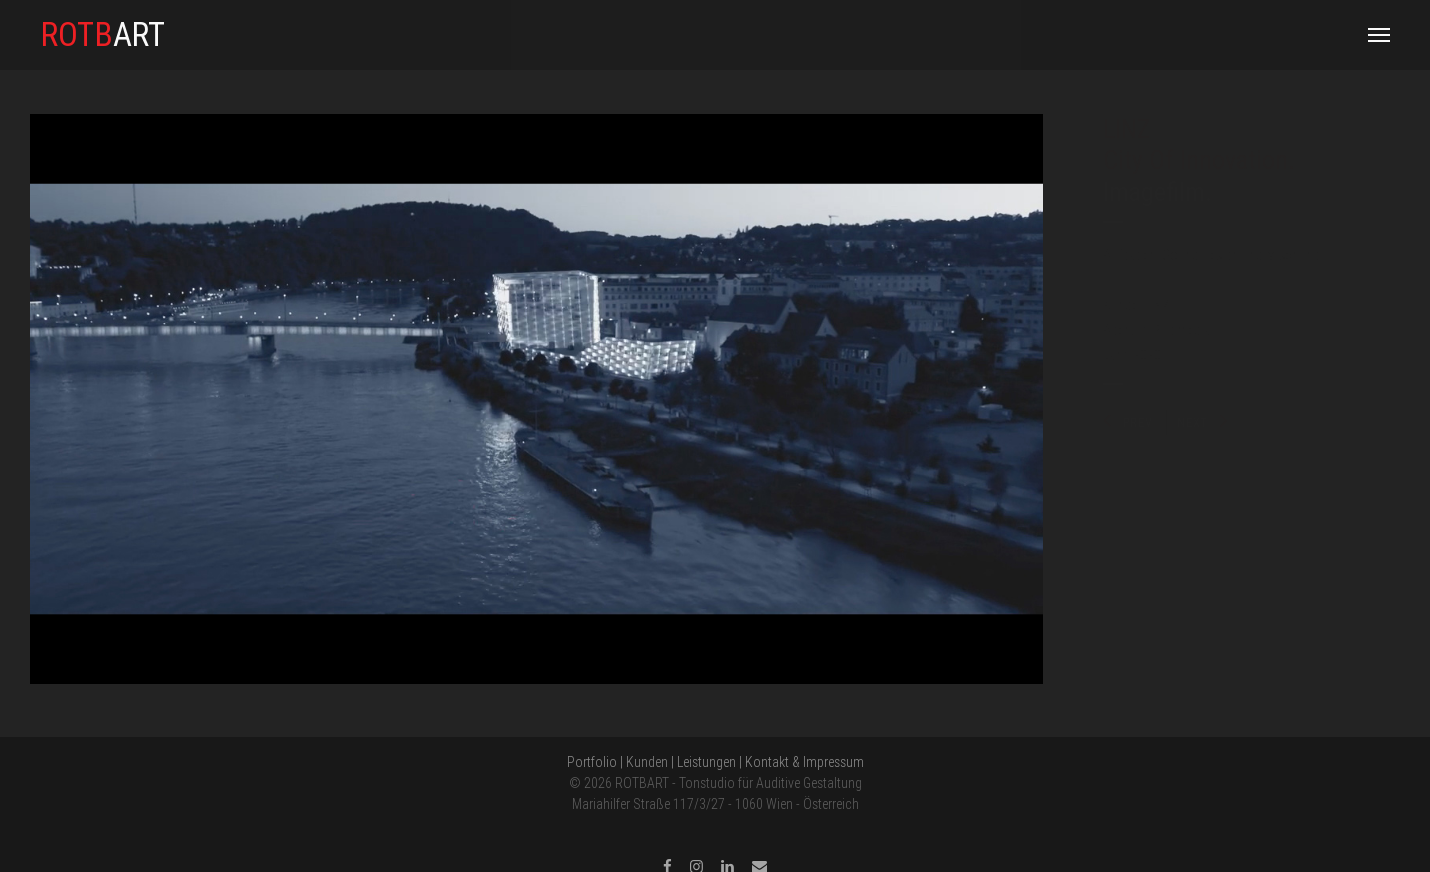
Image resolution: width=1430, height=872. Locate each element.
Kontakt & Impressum (804, 762)
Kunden (647, 762)
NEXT (1203, 422)
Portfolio (592, 762)
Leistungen (706, 762)
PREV (1128, 422)
